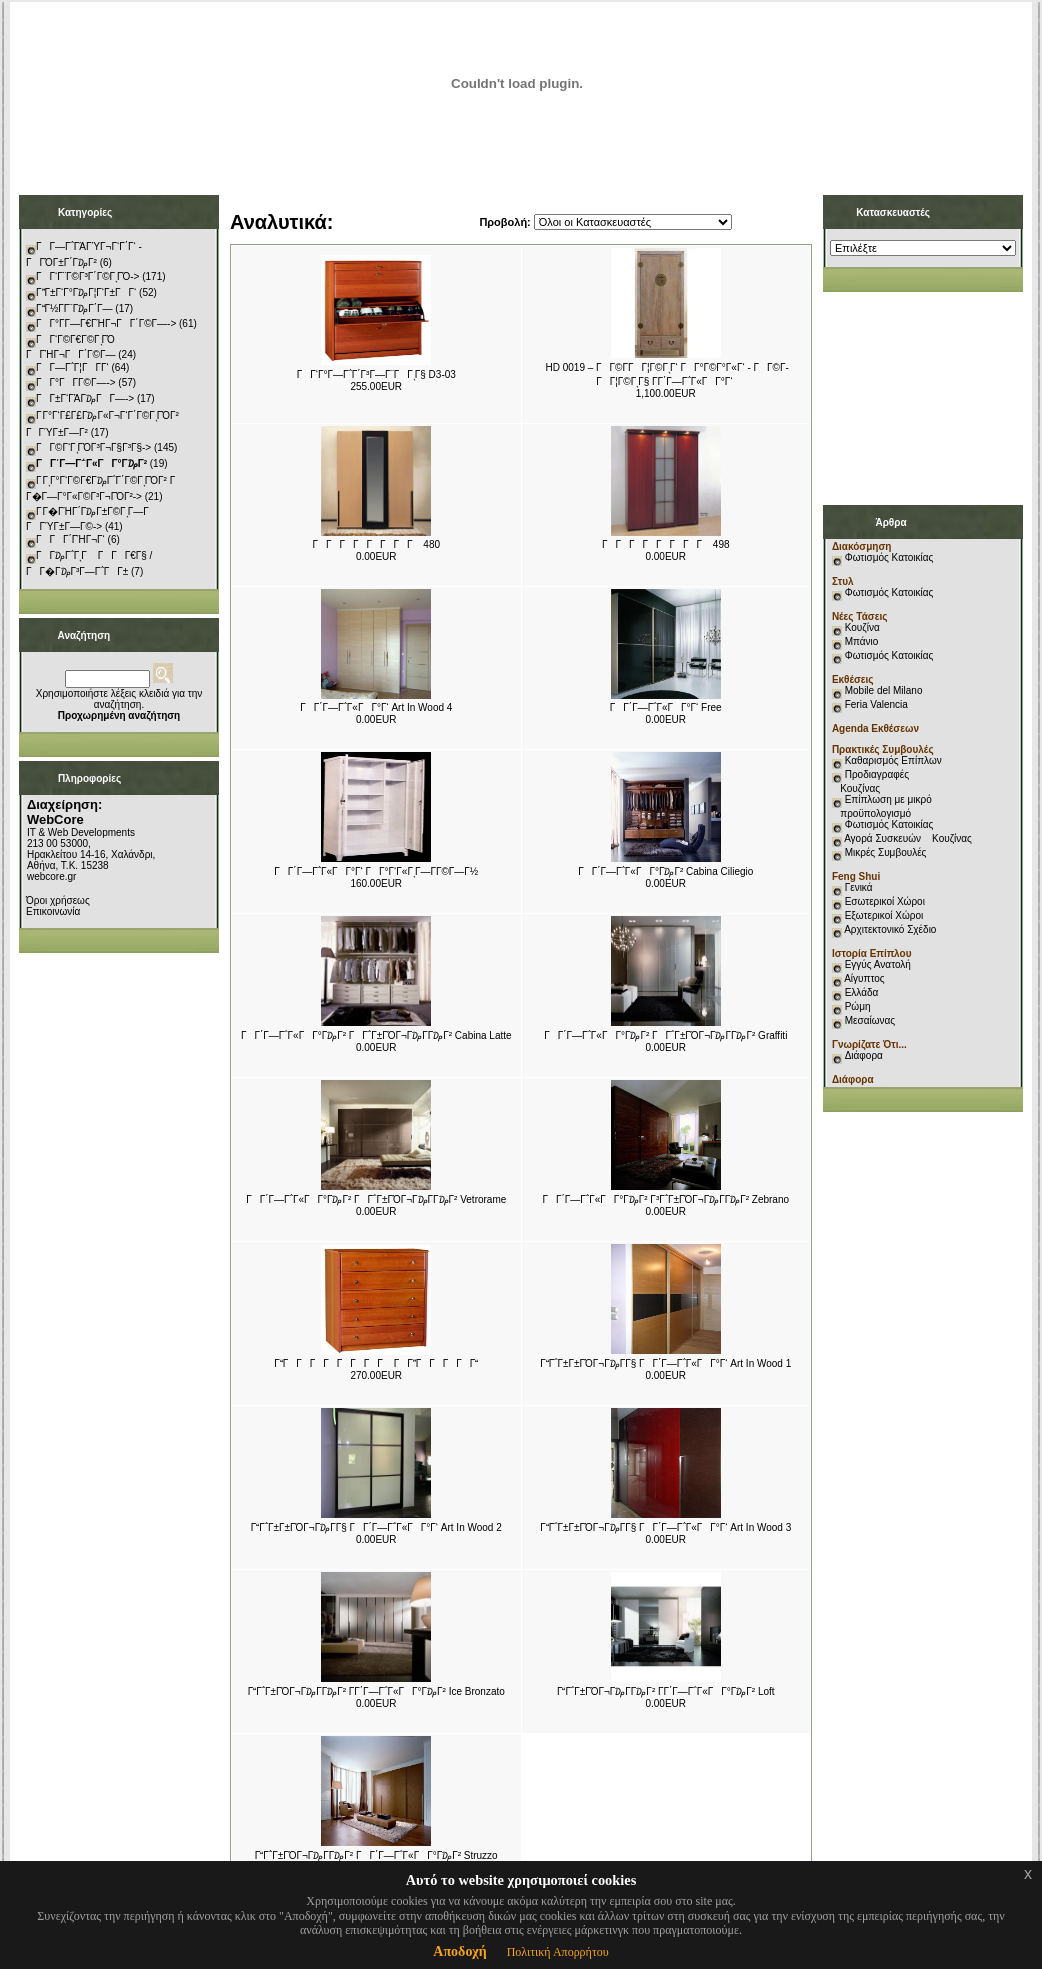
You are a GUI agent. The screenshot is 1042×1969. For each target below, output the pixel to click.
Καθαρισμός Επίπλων (892, 760)
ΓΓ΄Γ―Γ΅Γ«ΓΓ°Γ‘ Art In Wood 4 (376, 707)
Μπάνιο (862, 641)
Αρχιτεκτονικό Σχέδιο (890, 929)
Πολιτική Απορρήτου (558, 1952)
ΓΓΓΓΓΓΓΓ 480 (376, 544)
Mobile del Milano (884, 690)
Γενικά (859, 887)
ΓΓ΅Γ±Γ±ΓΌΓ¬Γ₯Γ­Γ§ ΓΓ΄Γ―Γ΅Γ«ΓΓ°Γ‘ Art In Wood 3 (665, 1527)
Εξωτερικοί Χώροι (884, 915)
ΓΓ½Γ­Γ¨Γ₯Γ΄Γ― (74, 308)
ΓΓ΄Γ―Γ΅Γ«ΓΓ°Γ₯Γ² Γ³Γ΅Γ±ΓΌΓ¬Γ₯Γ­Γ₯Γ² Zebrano (665, 1199)
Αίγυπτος (864, 978)
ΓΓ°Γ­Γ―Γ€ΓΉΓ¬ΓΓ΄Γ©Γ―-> (106, 323)
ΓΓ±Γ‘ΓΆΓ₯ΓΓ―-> (85, 398)
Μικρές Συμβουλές (886, 852)
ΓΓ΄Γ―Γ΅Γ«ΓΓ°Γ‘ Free (666, 707)
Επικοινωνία (53, 911)
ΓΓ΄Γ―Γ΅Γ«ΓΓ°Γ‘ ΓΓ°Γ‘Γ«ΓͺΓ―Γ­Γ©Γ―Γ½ (376, 871)
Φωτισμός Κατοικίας (889, 557)
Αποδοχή (459, 1951)
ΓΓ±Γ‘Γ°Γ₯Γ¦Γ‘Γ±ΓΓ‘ (86, 292)
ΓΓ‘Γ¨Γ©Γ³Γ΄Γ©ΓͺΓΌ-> (87, 276)
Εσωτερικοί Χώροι (885, 901)
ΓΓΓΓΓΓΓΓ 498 (666, 544)
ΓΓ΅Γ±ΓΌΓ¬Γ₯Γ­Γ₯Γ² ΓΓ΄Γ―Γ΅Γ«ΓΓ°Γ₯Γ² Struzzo (376, 1855)
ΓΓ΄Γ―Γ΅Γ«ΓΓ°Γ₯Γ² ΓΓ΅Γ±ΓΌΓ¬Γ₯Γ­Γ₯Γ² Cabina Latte (376, 1035)
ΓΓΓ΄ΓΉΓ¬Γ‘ (70, 539)
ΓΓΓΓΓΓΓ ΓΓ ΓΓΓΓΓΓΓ (376, 1363)
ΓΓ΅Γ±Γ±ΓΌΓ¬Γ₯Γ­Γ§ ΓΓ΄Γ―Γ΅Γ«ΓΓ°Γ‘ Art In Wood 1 (665, 1363)
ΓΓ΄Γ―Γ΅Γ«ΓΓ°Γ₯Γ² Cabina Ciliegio (665, 871)
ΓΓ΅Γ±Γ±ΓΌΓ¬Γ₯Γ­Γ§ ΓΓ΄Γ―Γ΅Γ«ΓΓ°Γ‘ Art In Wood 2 (376, 1527)
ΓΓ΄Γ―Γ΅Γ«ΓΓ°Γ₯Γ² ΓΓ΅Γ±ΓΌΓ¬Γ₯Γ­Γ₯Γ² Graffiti (665, 1035)
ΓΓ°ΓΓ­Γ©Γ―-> (76, 382)
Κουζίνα (862, 627)
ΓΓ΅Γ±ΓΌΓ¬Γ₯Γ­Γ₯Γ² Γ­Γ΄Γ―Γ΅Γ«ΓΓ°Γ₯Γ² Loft (666, 1691)
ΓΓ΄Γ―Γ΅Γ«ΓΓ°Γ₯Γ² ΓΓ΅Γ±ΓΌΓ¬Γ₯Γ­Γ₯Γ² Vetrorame (376, 1199)
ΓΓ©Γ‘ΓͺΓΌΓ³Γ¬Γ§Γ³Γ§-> (93, 447)
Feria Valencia (876, 704)
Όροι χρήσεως (58, 900)
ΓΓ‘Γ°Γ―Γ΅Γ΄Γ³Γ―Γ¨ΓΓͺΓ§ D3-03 (376, 374)
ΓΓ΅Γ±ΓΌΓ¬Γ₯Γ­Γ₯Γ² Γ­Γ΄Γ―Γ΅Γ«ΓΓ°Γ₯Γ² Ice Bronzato (376, 1691)
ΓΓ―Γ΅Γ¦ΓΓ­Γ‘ (72, 367)
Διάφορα (864, 1055)
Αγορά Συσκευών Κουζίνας (908, 838)
